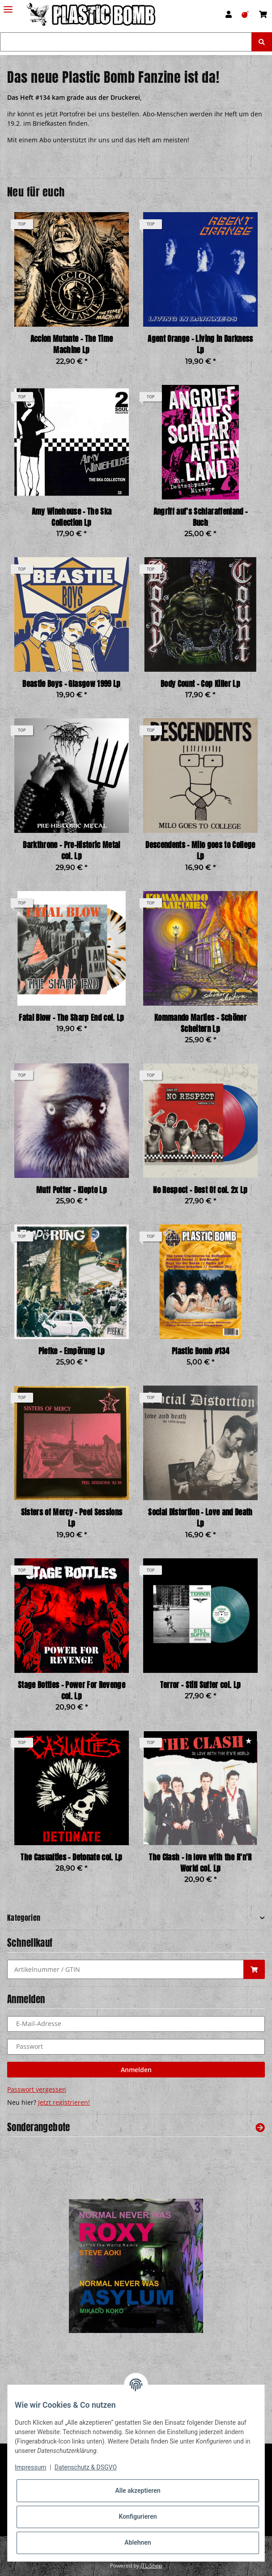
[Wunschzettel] (245, 14)
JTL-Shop (151, 2565)
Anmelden (136, 2069)
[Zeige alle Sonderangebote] (260, 2127)
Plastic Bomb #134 (200, 1351)
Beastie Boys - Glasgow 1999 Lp (71, 684)
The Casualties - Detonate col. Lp (71, 1857)
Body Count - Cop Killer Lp (200, 684)
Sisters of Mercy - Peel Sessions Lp (72, 1518)
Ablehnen (137, 2542)
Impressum (30, 2467)
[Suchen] (126, 41)
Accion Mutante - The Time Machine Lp (71, 344)
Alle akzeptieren (137, 2490)
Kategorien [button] (23, 1918)
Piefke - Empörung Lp (71, 1351)
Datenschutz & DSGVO (86, 2467)
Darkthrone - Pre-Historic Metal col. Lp (71, 851)
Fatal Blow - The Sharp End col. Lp (71, 1018)
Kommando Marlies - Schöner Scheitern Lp (200, 1023)
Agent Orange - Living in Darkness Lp (200, 344)
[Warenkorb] (263, 14)
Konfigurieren (138, 2516)
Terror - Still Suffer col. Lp (200, 1685)
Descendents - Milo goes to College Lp (200, 851)
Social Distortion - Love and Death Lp (200, 1518)
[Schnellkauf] (125, 1969)
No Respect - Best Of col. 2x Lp (200, 1190)
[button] (229, 14)
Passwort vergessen (36, 2089)
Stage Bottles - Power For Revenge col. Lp (71, 1691)
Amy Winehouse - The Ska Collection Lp (72, 517)
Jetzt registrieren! (64, 2102)
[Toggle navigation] (8, 5)
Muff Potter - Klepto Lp (71, 1190)
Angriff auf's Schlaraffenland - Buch (200, 517)
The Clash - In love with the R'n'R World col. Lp (200, 1863)
